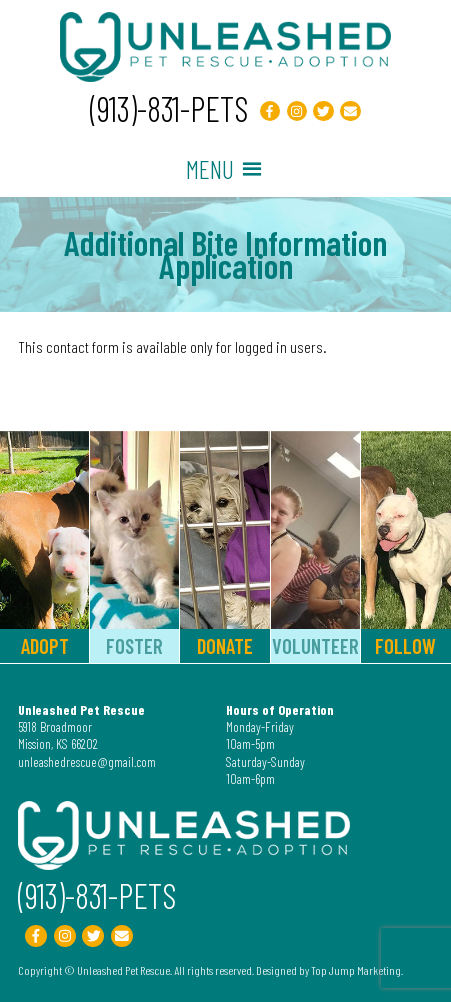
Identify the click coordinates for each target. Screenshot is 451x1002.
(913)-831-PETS (169, 108)
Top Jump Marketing (356, 970)
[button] (210, 169)
